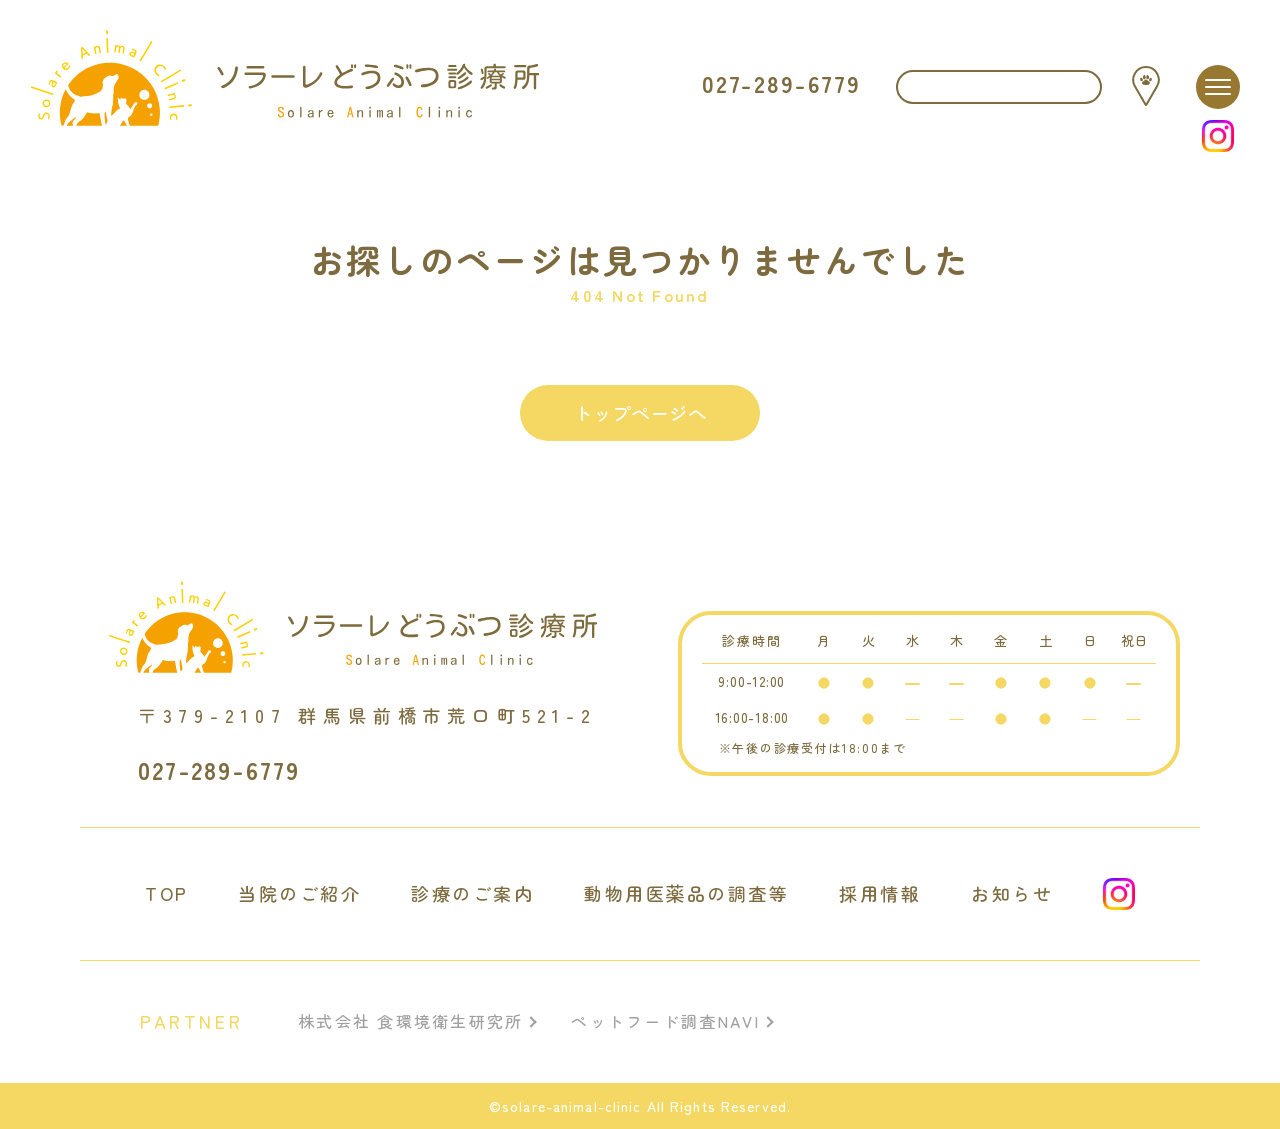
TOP (167, 894)
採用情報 (880, 894)
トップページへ (640, 412)
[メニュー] (1218, 87)
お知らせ (1012, 894)
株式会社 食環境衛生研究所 (410, 1021)
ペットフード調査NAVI (665, 1021)
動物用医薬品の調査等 (686, 894)
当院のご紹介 (299, 894)
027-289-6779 (781, 84)
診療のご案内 (472, 894)
